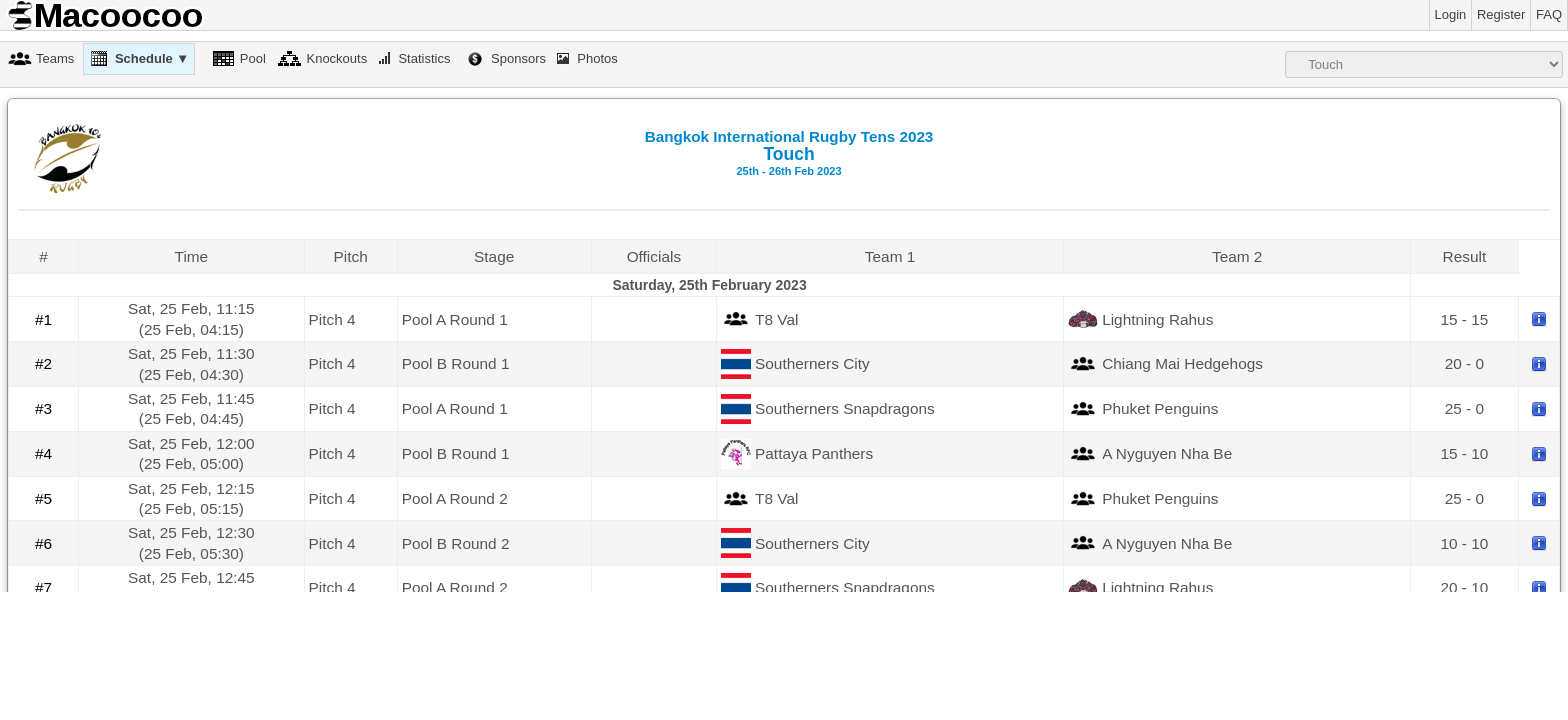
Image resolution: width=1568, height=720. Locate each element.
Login (1451, 14)
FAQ (1549, 14)
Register (1501, 14)
